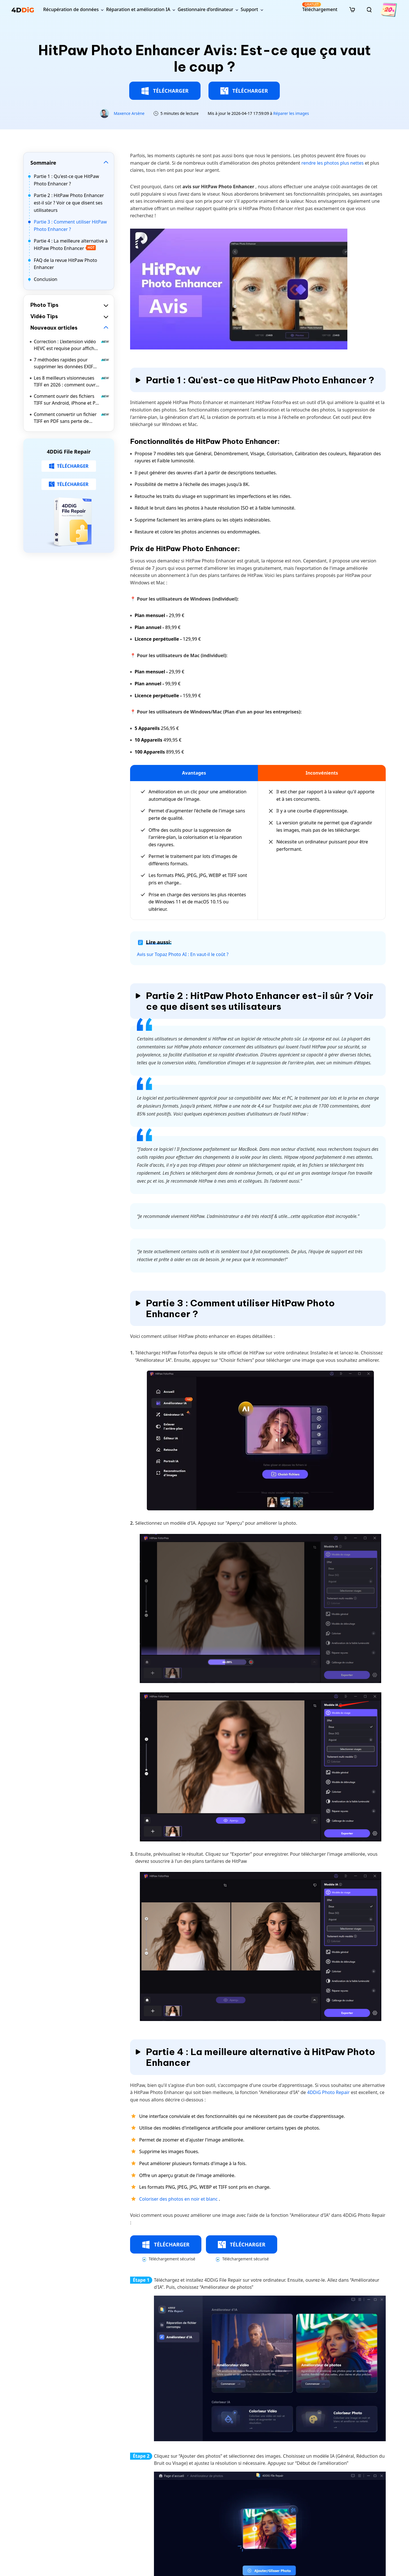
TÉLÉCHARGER (165, 91)
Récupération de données (71, 9)
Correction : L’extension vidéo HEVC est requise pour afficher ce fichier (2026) (71, 345)
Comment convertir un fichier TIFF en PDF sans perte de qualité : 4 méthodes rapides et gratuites (71, 418)
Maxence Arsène (129, 113)
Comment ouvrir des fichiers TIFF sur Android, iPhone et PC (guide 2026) (71, 399)
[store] (352, 9)
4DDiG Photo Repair (329, 2092)
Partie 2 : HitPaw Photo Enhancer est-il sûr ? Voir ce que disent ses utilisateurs (69, 202)
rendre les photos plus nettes (332, 163)
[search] (369, 9)
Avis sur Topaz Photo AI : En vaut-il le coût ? (182, 954)
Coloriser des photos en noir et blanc (179, 2199)
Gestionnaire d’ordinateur (205, 9)
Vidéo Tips (44, 316)
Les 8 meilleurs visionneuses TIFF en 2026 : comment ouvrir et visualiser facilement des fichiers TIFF (71, 381)
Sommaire (43, 162)
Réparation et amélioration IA (138, 9)
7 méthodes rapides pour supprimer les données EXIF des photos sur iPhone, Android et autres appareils (71, 363)
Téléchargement (319, 7)
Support (249, 9)
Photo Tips (44, 305)
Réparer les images (291, 113)
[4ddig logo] (22, 10)
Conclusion (45, 279)
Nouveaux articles (54, 327)
